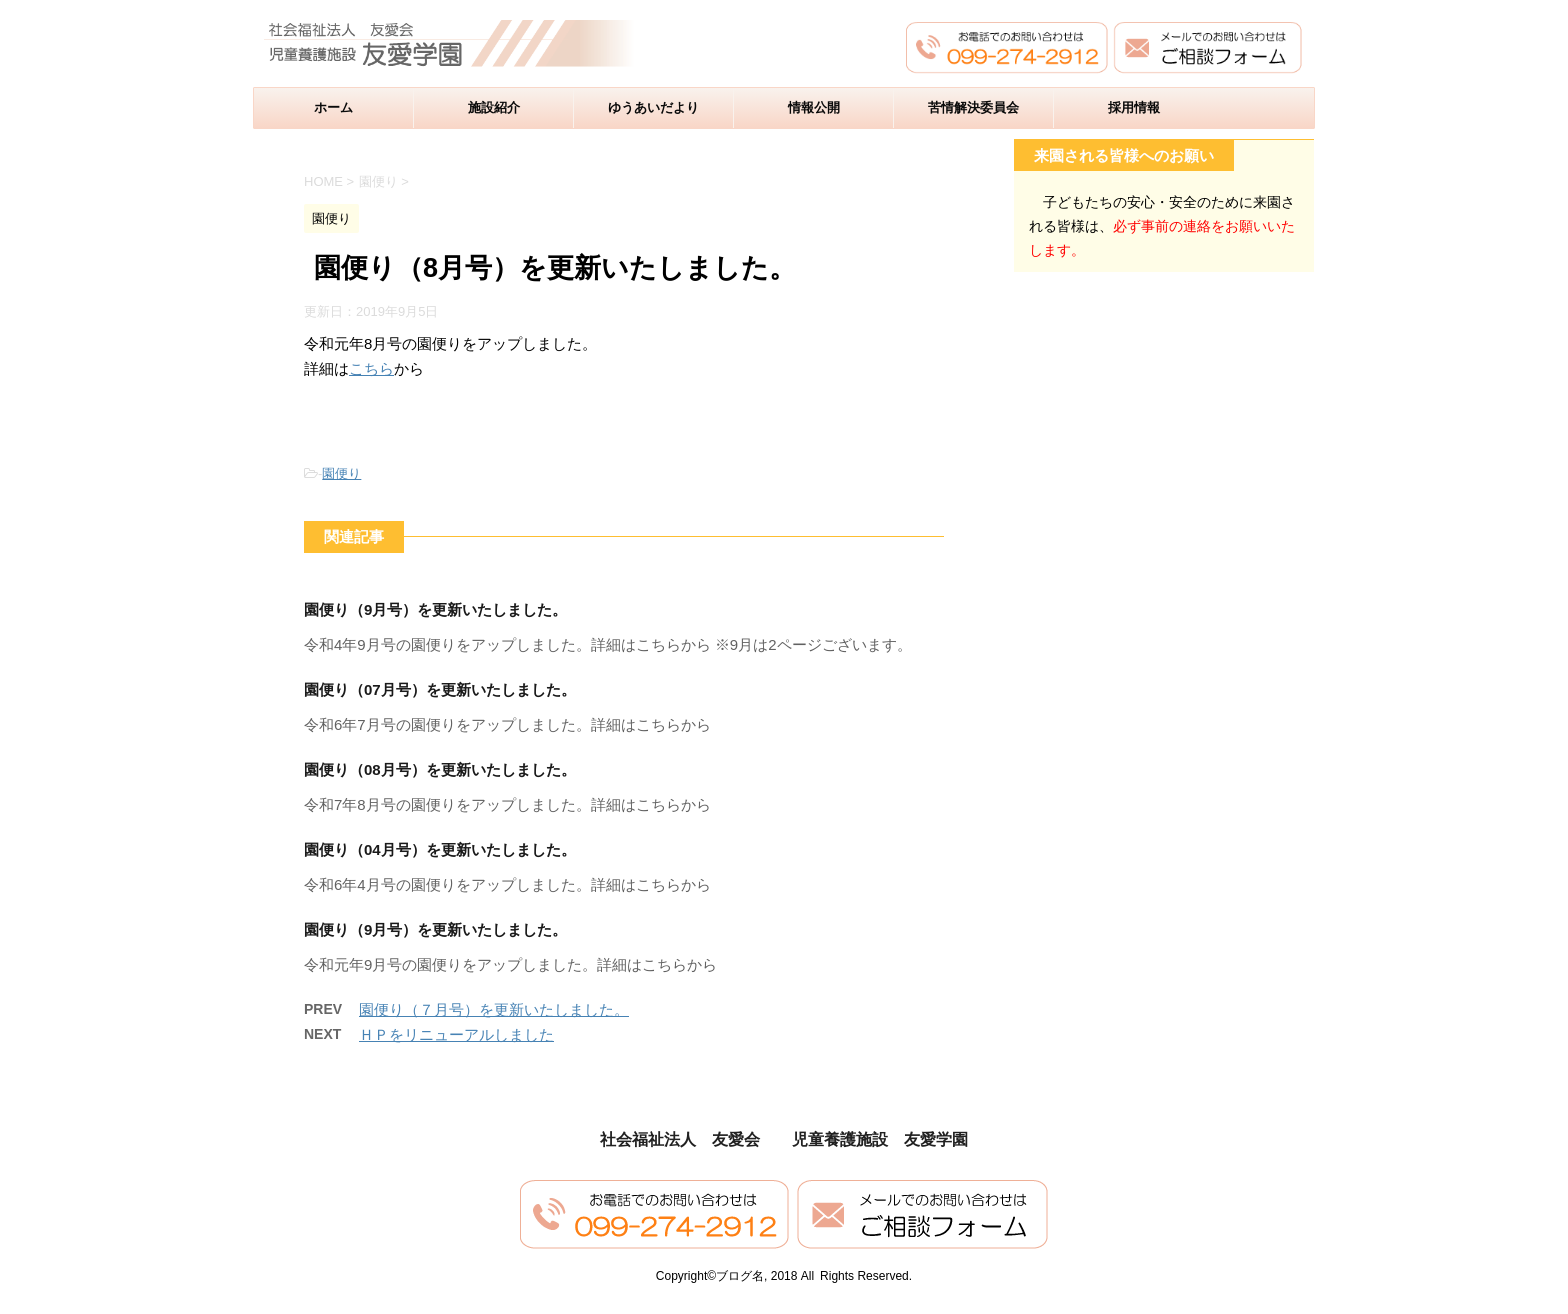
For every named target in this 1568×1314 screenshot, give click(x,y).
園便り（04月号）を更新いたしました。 (440, 849)
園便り (341, 473)
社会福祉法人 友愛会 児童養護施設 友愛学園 (784, 1139)
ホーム (333, 107)
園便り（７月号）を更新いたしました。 (494, 1009)
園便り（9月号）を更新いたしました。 (435, 609)
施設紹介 (494, 107)
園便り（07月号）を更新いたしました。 (440, 689)
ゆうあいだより (653, 107)
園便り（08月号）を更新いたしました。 (440, 769)
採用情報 (1134, 107)
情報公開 (814, 107)
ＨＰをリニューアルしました (456, 1034)
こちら (371, 368)
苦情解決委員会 (973, 107)
